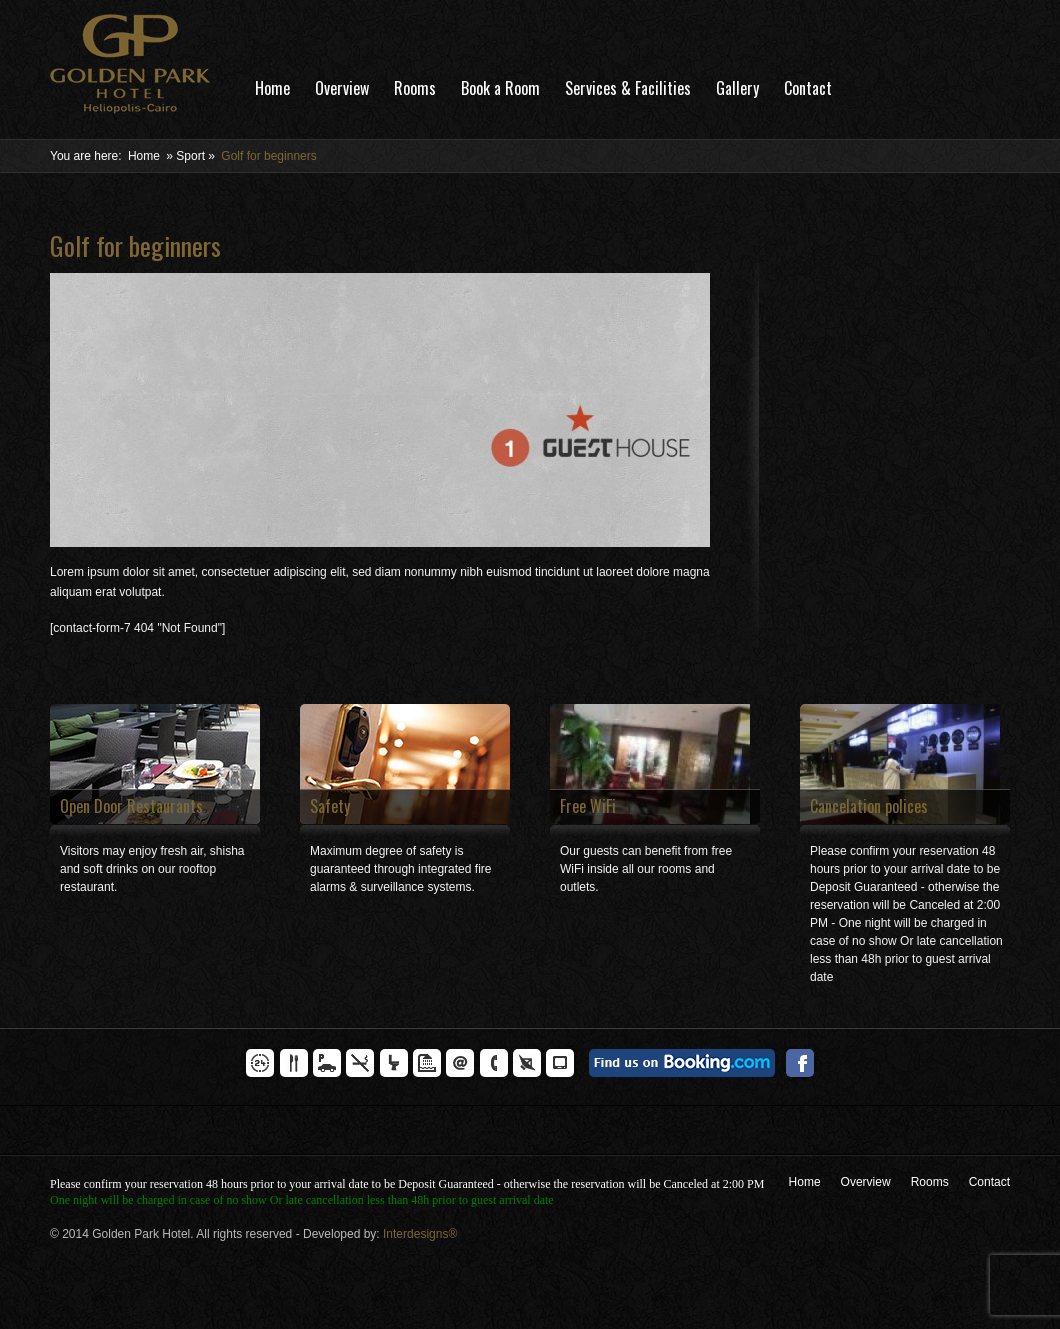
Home (272, 88)
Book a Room (500, 88)
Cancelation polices (869, 806)
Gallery (737, 88)
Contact (808, 88)
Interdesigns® (420, 1234)
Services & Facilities (628, 88)
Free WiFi (588, 806)
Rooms (415, 88)
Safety (330, 806)
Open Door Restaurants (131, 806)
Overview (342, 88)
